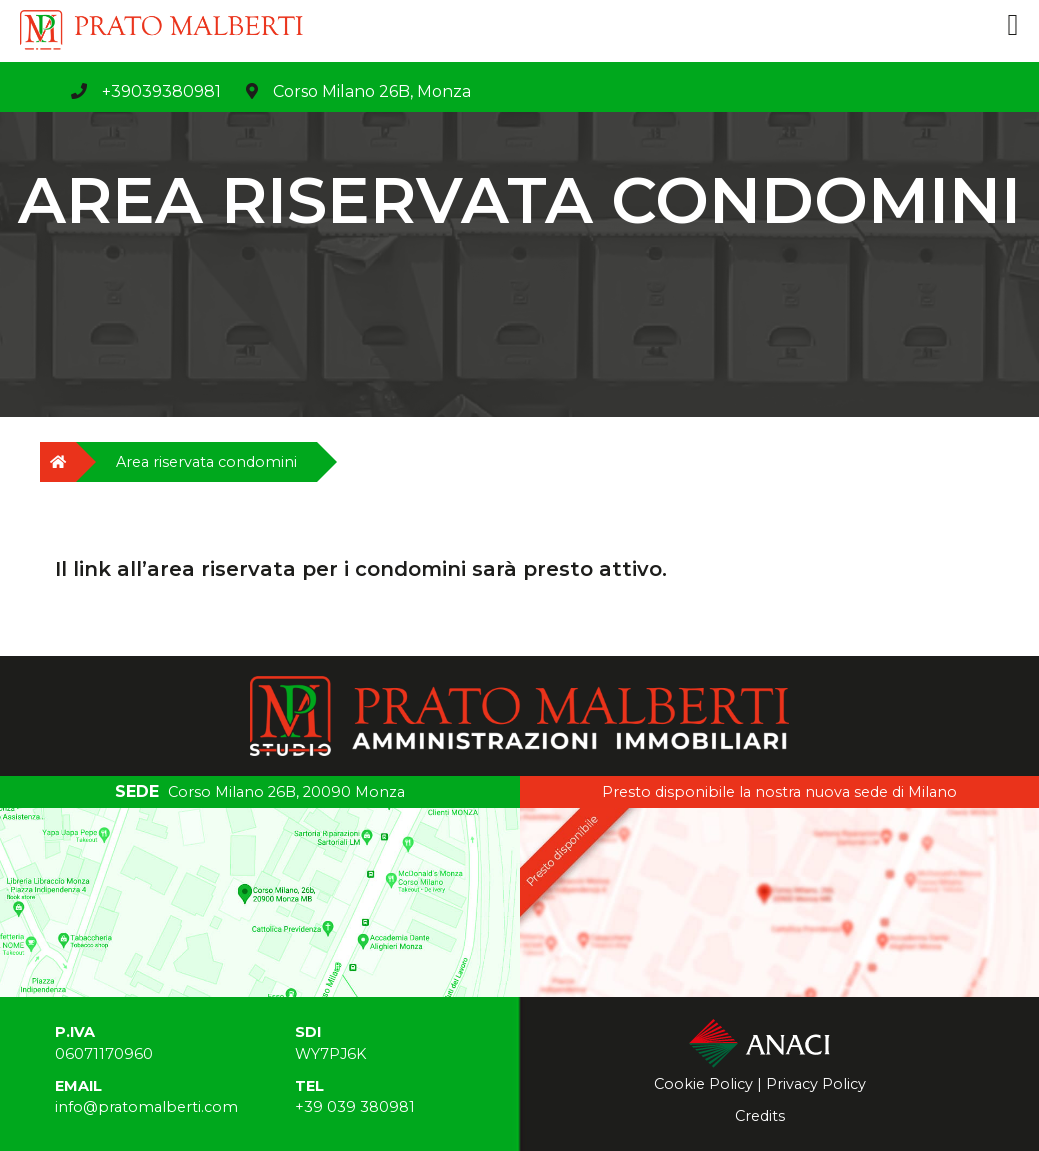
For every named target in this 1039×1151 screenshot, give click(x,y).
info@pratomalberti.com (146, 1107)
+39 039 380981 (355, 1107)
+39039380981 (161, 91)
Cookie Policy (703, 1084)
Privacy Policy (816, 1084)
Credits (760, 1116)
